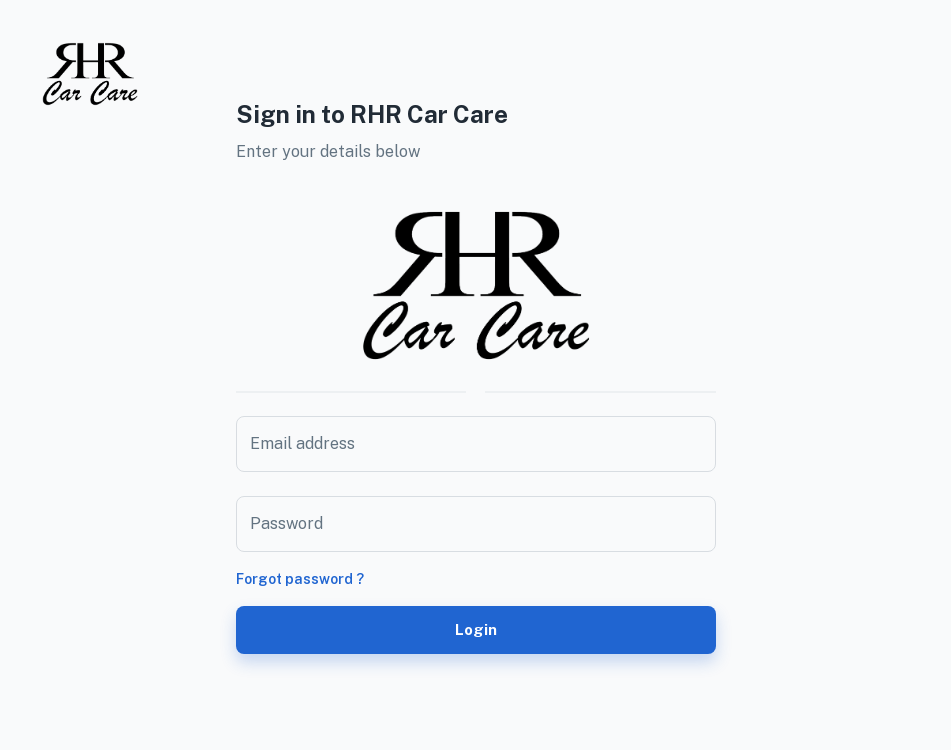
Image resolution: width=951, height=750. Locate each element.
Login (476, 630)
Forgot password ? (300, 579)
